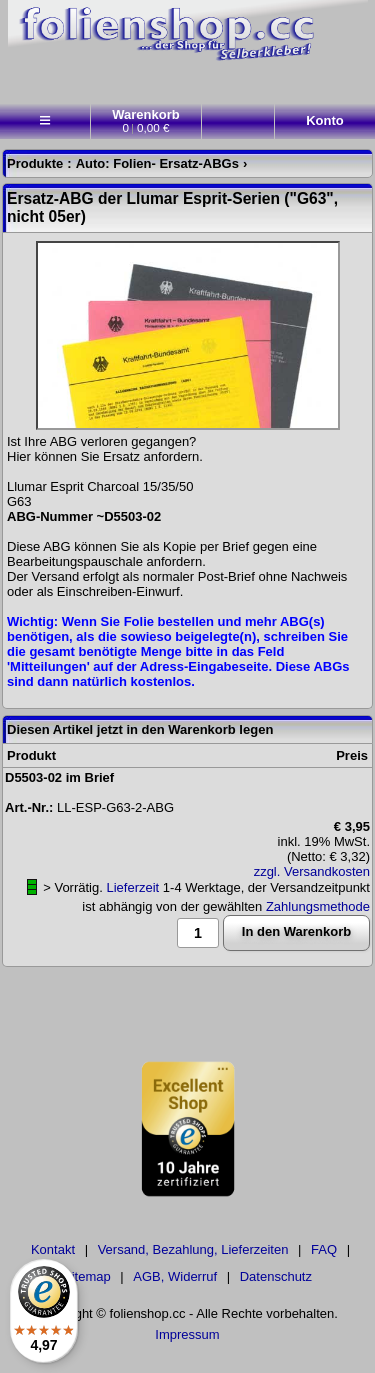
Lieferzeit (132, 887)
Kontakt (53, 1249)
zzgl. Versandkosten (312, 871)
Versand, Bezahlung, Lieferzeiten (193, 1249)
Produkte (35, 163)
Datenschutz (276, 1276)
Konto (325, 120)
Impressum (187, 1334)
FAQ (324, 1249)
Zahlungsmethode (318, 906)
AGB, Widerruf (175, 1276)
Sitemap (87, 1276)
